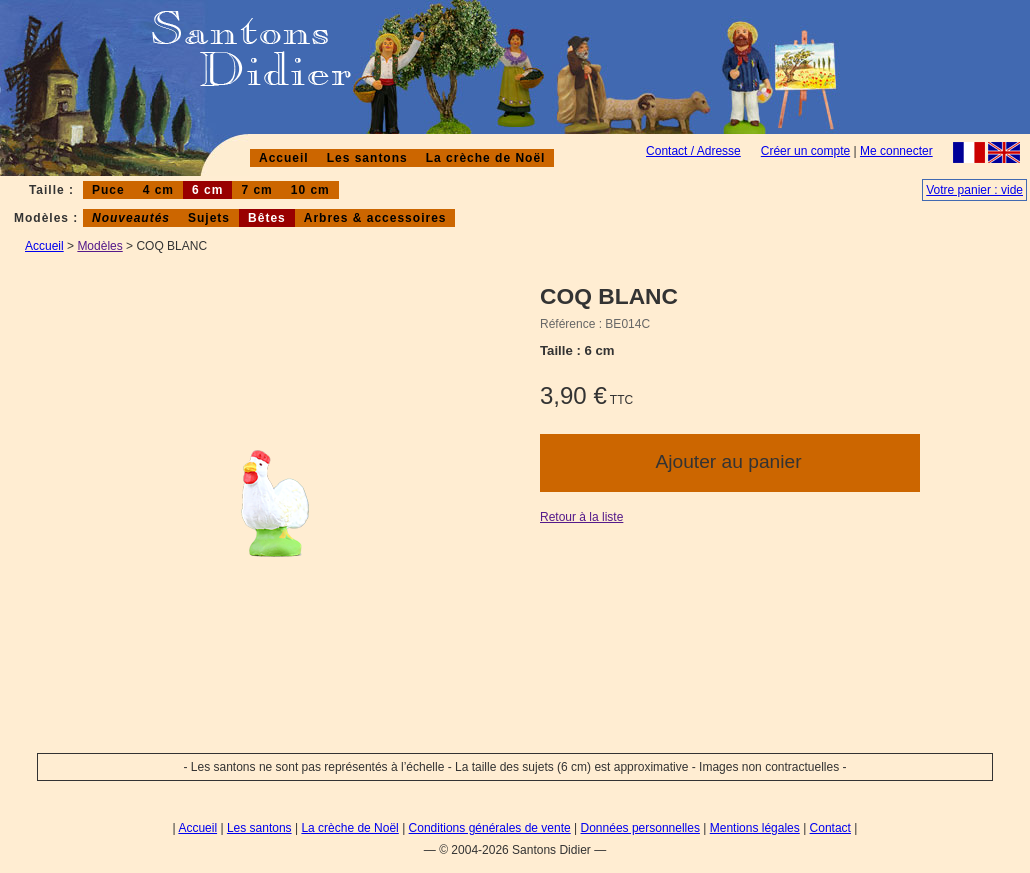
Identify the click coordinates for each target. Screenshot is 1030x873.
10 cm (310, 190)
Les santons (367, 158)
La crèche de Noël (486, 158)
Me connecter (896, 151)
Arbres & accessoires (375, 218)
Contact (830, 828)
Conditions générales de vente (490, 828)
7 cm (256, 190)
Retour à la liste (581, 517)
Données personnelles (640, 828)
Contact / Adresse (693, 151)
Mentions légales (755, 828)
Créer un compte (805, 151)
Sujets (209, 218)
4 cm (158, 190)
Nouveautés (131, 218)
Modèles (99, 246)
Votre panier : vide (974, 190)
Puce (108, 190)
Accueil (284, 158)
